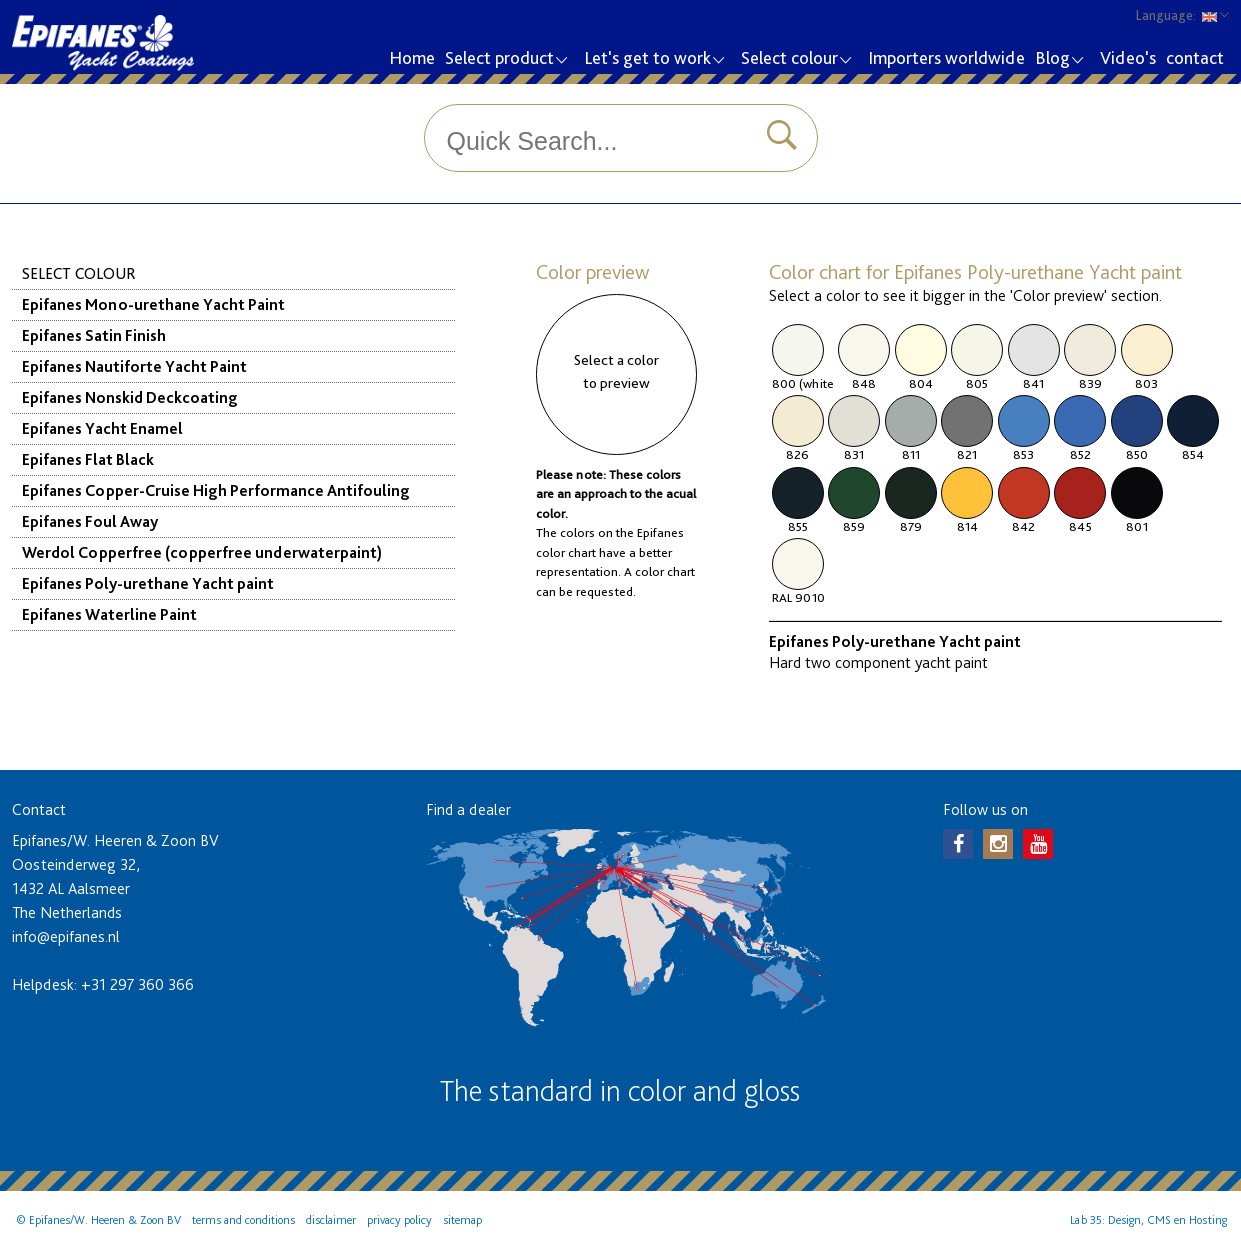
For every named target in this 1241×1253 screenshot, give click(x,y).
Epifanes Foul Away (90, 521)
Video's (1128, 57)
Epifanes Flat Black (88, 459)
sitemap (462, 1220)
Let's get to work (653, 59)
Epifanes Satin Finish (94, 335)
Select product (505, 59)
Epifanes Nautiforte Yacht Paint (134, 366)
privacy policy (399, 1220)
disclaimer (331, 1220)
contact (1195, 57)
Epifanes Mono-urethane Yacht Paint (153, 304)
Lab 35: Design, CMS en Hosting (1148, 1220)
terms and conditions (243, 1220)
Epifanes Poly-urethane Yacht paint (148, 583)
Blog (1058, 59)
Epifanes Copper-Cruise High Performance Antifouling (215, 490)
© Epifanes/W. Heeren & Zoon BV (98, 1220)
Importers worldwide (946, 57)
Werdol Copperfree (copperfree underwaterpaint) (202, 552)
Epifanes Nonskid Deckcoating (129, 397)
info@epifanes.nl (66, 936)
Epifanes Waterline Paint (109, 614)
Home (412, 57)
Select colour (795, 59)
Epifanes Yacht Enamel (102, 428)
